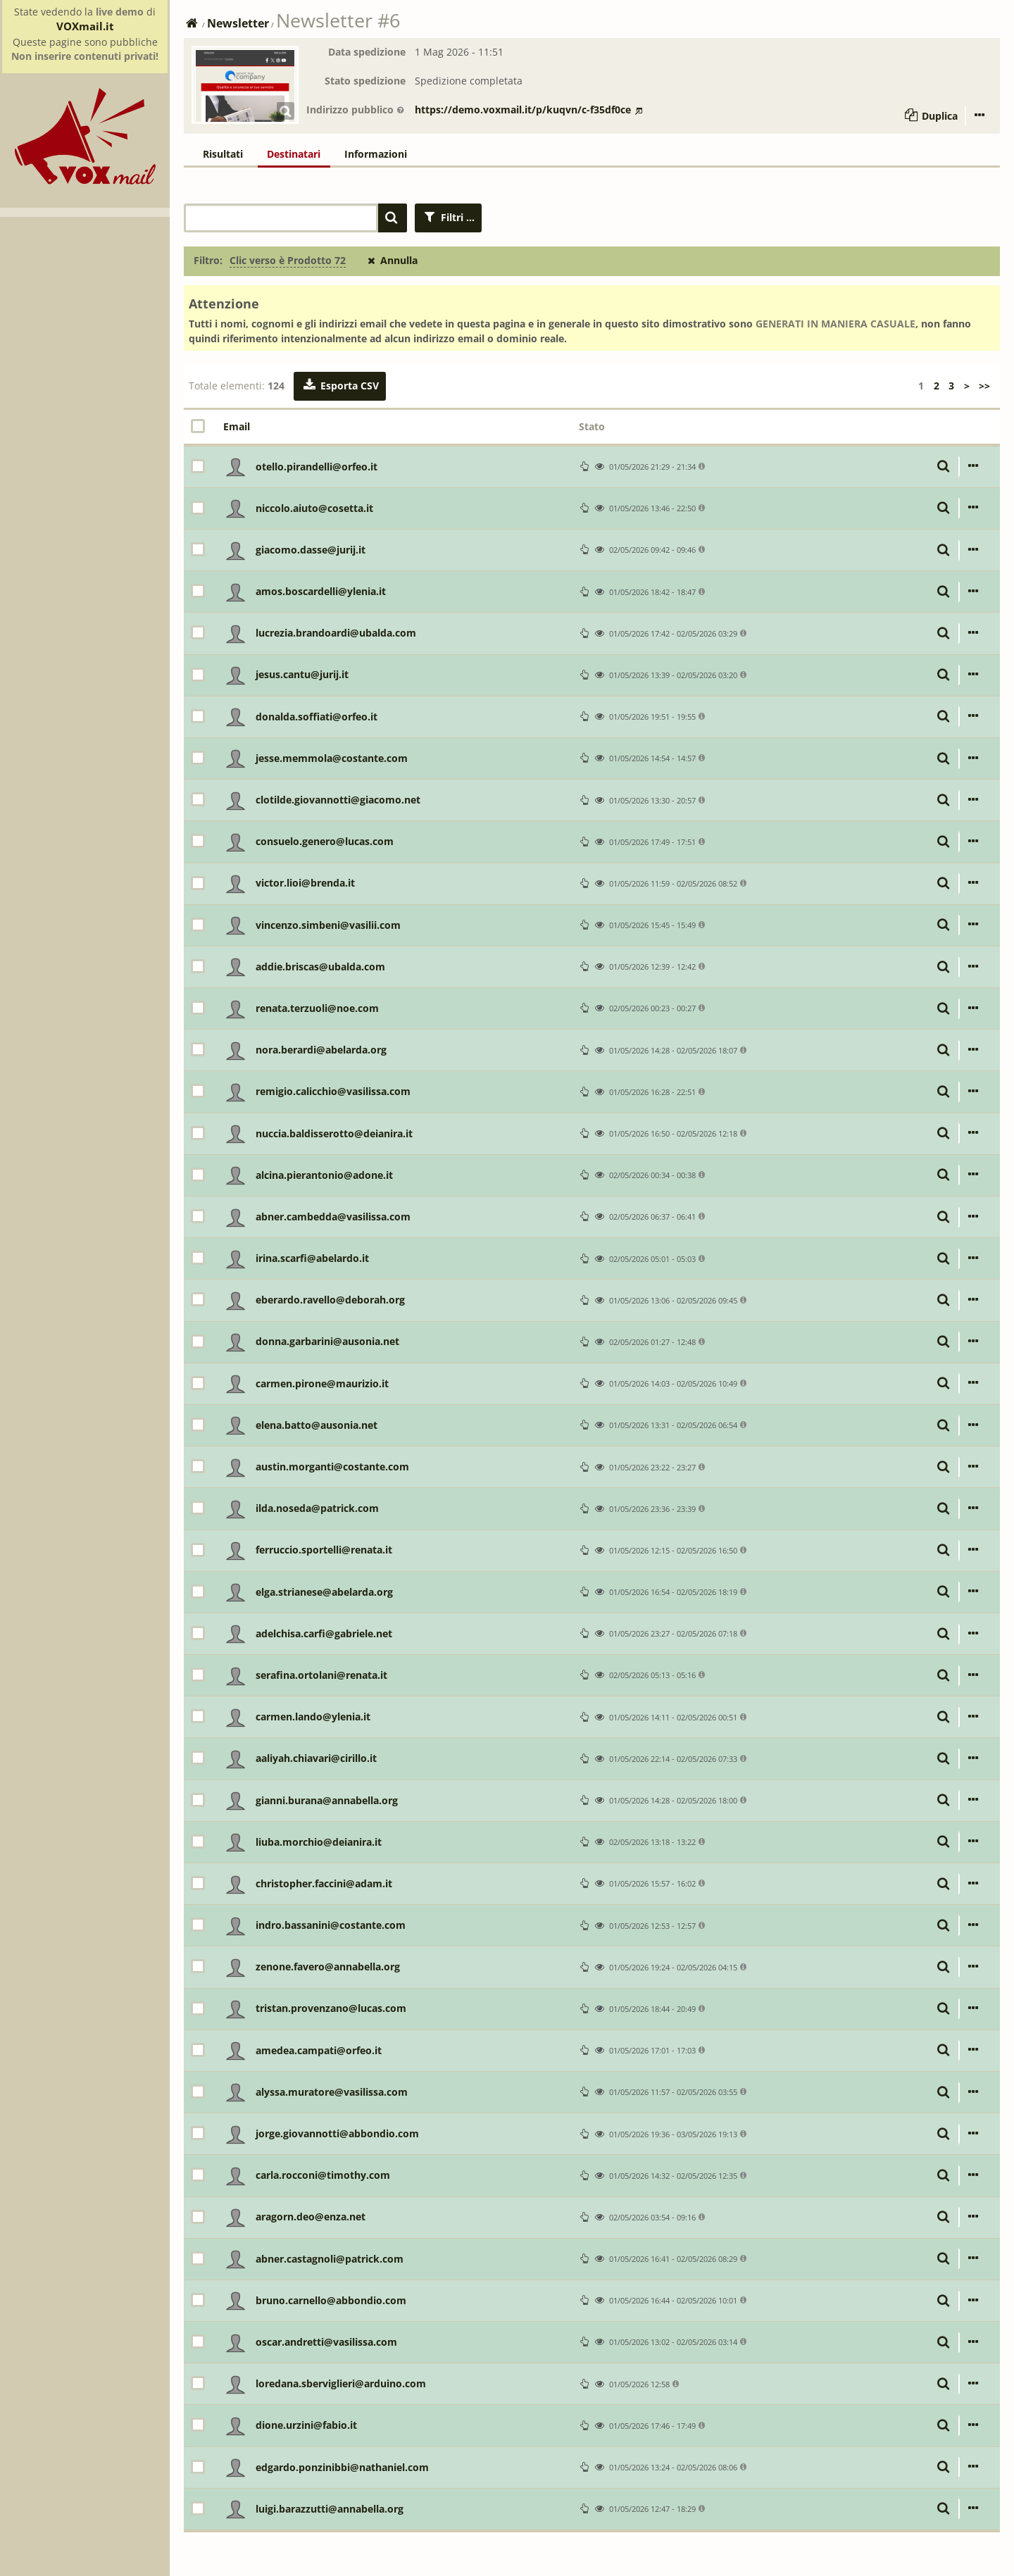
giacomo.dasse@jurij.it (310, 549)
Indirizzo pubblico (355, 109)
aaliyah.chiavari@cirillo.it (316, 1758)
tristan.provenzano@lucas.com (331, 2008)
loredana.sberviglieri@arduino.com (341, 2383)
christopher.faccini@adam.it (324, 1883)
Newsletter (238, 23)
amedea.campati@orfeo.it (319, 2050)
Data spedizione (367, 51)
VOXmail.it (85, 26)
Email (236, 426)
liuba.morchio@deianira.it (319, 1842)
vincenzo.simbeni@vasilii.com (328, 925)
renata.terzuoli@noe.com (317, 1008)
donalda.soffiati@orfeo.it (316, 716)
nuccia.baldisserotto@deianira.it (334, 1133)
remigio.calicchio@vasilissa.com (333, 1091)
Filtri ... (448, 217)
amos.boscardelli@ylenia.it (321, 591)
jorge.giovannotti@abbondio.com (337, 2133)
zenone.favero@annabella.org (328, 1966)
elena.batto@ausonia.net (316, 1425)
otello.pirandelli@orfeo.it (316, 466)
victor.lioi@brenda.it (305, 882)
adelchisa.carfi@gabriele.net (324, 1633)
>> (984, 385)
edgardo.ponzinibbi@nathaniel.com (342, 2467)
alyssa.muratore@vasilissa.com (332, 2092)
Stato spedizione (365, 80)
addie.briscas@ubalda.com (320, 966)
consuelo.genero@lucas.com (325, 841)
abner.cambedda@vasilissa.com (333, 1216)
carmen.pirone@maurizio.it (322, 1383)
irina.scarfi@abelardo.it (312, 1258)
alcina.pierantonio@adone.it (324, 1175)
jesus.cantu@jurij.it (302, 674)
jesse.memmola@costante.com (332, 758)
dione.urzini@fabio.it (306, 2425)
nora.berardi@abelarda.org (321, 1049)
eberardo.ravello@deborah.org (330, 1299)
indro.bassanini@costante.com (331, 1925)
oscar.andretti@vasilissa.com (326, 2342)
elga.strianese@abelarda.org (324, 1592)
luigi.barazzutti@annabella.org (329, 2508)
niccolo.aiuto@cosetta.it (314, 508)
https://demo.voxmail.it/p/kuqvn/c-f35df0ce (528, 109)
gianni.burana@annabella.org (327, 1800)
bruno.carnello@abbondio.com (331, 2300)
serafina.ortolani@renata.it (321, 1675)
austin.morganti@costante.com (332, 1466)
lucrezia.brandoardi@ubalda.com (336, 632)
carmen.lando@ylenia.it (313, 1716)
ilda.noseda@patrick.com (317, 1508)
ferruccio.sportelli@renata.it (324, 1549)
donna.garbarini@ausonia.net (327, 1341)
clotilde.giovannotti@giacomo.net (338, 799)
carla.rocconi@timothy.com (323, 2175)
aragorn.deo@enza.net (310, 2216)
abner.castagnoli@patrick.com (329, 2258)
